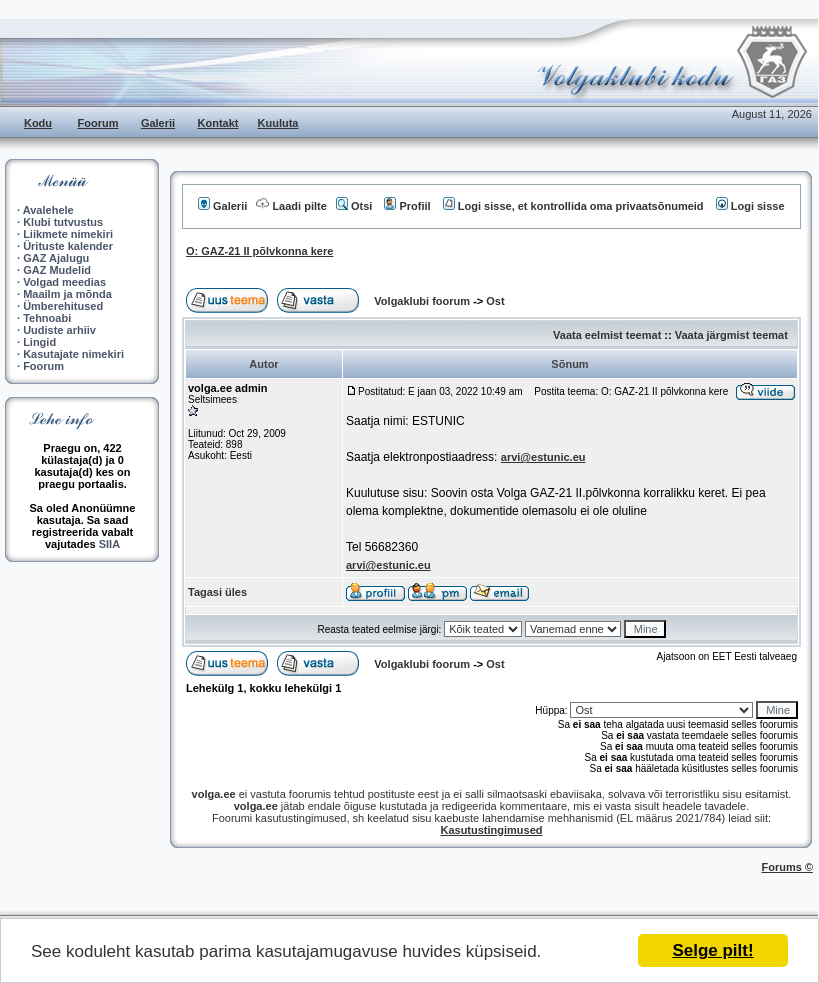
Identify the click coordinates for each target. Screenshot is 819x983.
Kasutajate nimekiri (73, 354)
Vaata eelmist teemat (607, 335)
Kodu (38, 123)
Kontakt (218, 123)
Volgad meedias (64, 282)
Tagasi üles (217, 592)
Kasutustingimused (491, 830)
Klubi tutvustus (63, 222)
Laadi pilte (291, 206)
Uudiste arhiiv (59, 330)
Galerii (158, 123)
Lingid (39, 342)
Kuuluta (278, 123)
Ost (495, 301)
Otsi (354, 206)
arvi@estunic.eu (543, 457)
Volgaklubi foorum (423, 301)
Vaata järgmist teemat (731, 335)
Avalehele (48, 210)
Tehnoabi (47, 318)
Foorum (98, 123)
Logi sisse (750, 206)
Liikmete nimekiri (68, 234)
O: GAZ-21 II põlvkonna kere (259, 251)
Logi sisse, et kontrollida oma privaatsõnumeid (573, 206)
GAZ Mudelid (57, 270)
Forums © (788, 867)
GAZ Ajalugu (56, 258)
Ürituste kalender (68, 246)
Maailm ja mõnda (67, 294)
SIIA (109, 544)
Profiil (407, 206)
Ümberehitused (63, 306)
